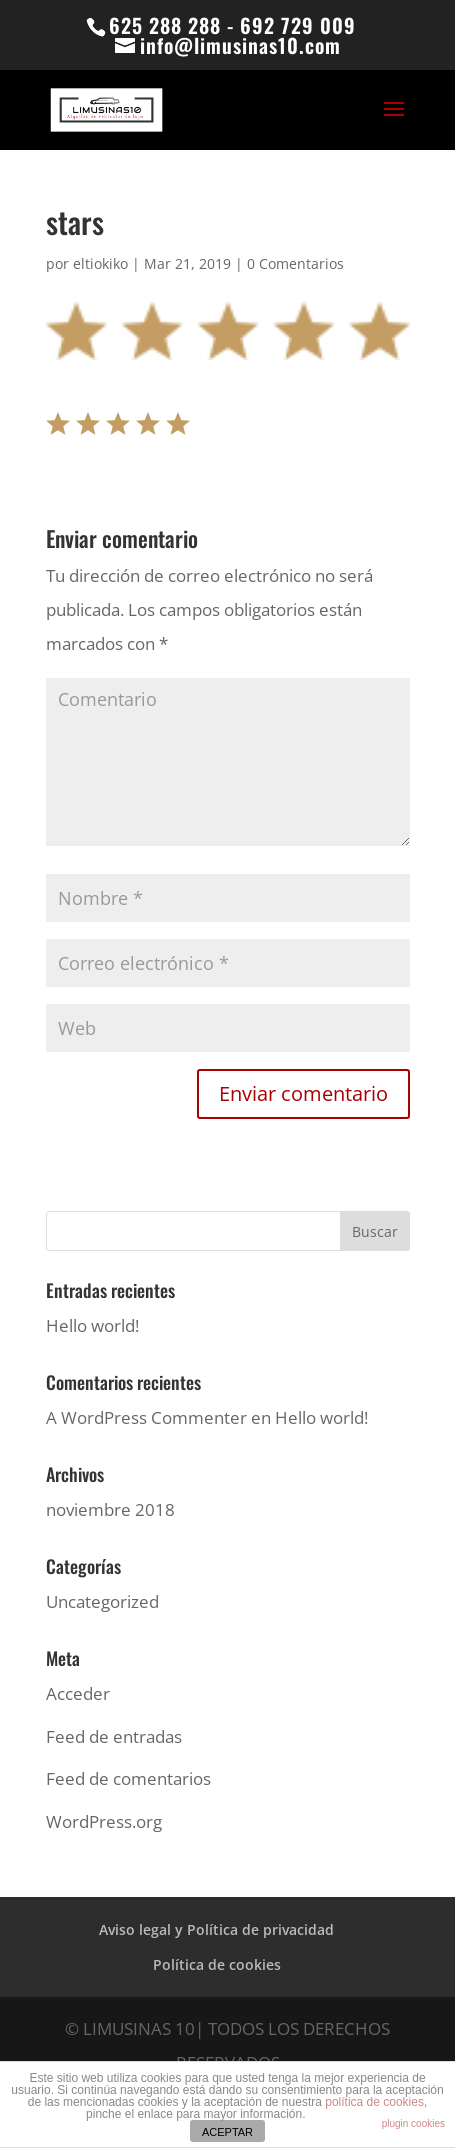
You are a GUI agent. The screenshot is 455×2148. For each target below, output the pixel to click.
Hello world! (92, 1325)
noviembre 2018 (110, 1509)
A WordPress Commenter (146, 1417)
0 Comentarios (295, 263)
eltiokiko (100, 263)
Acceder (78, 1693)
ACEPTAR (227, 2132)
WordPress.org (104, 1821)
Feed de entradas (114, 1736)
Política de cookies (217, 1964)
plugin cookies (413, 2123)
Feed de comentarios (128, 1778)
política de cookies (374, 2102)
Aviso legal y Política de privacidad (216, 1929)
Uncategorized (102, 1601)
